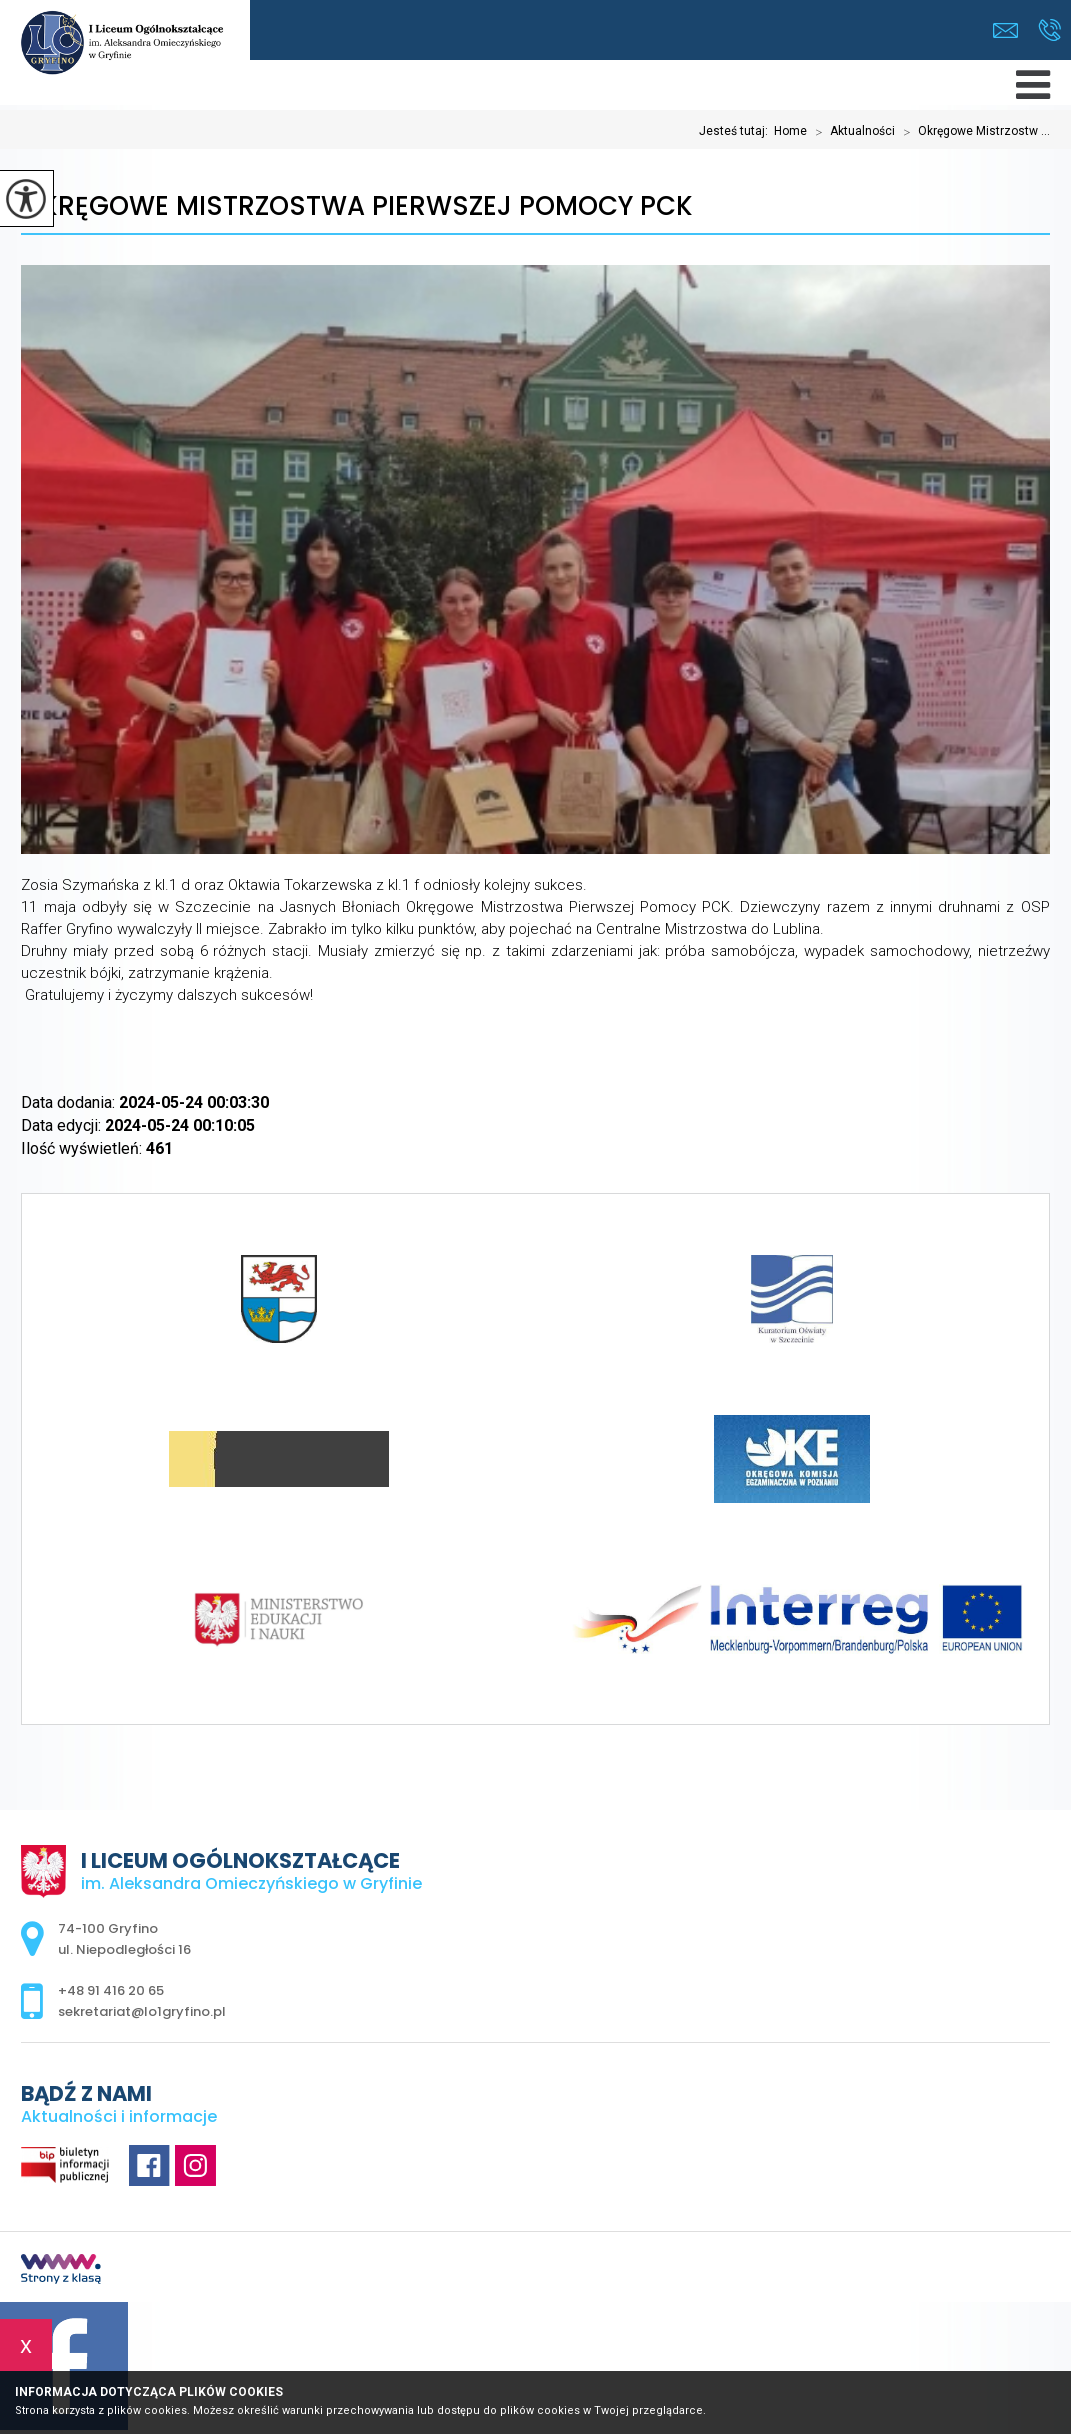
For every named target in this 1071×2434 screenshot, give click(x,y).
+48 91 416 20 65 (1049, 30)
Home (790, 131)
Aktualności (851, 132)
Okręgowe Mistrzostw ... (972, 132)
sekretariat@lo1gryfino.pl (1005, 30)
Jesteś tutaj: (736, 131)
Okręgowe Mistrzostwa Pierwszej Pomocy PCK (357, 206)
